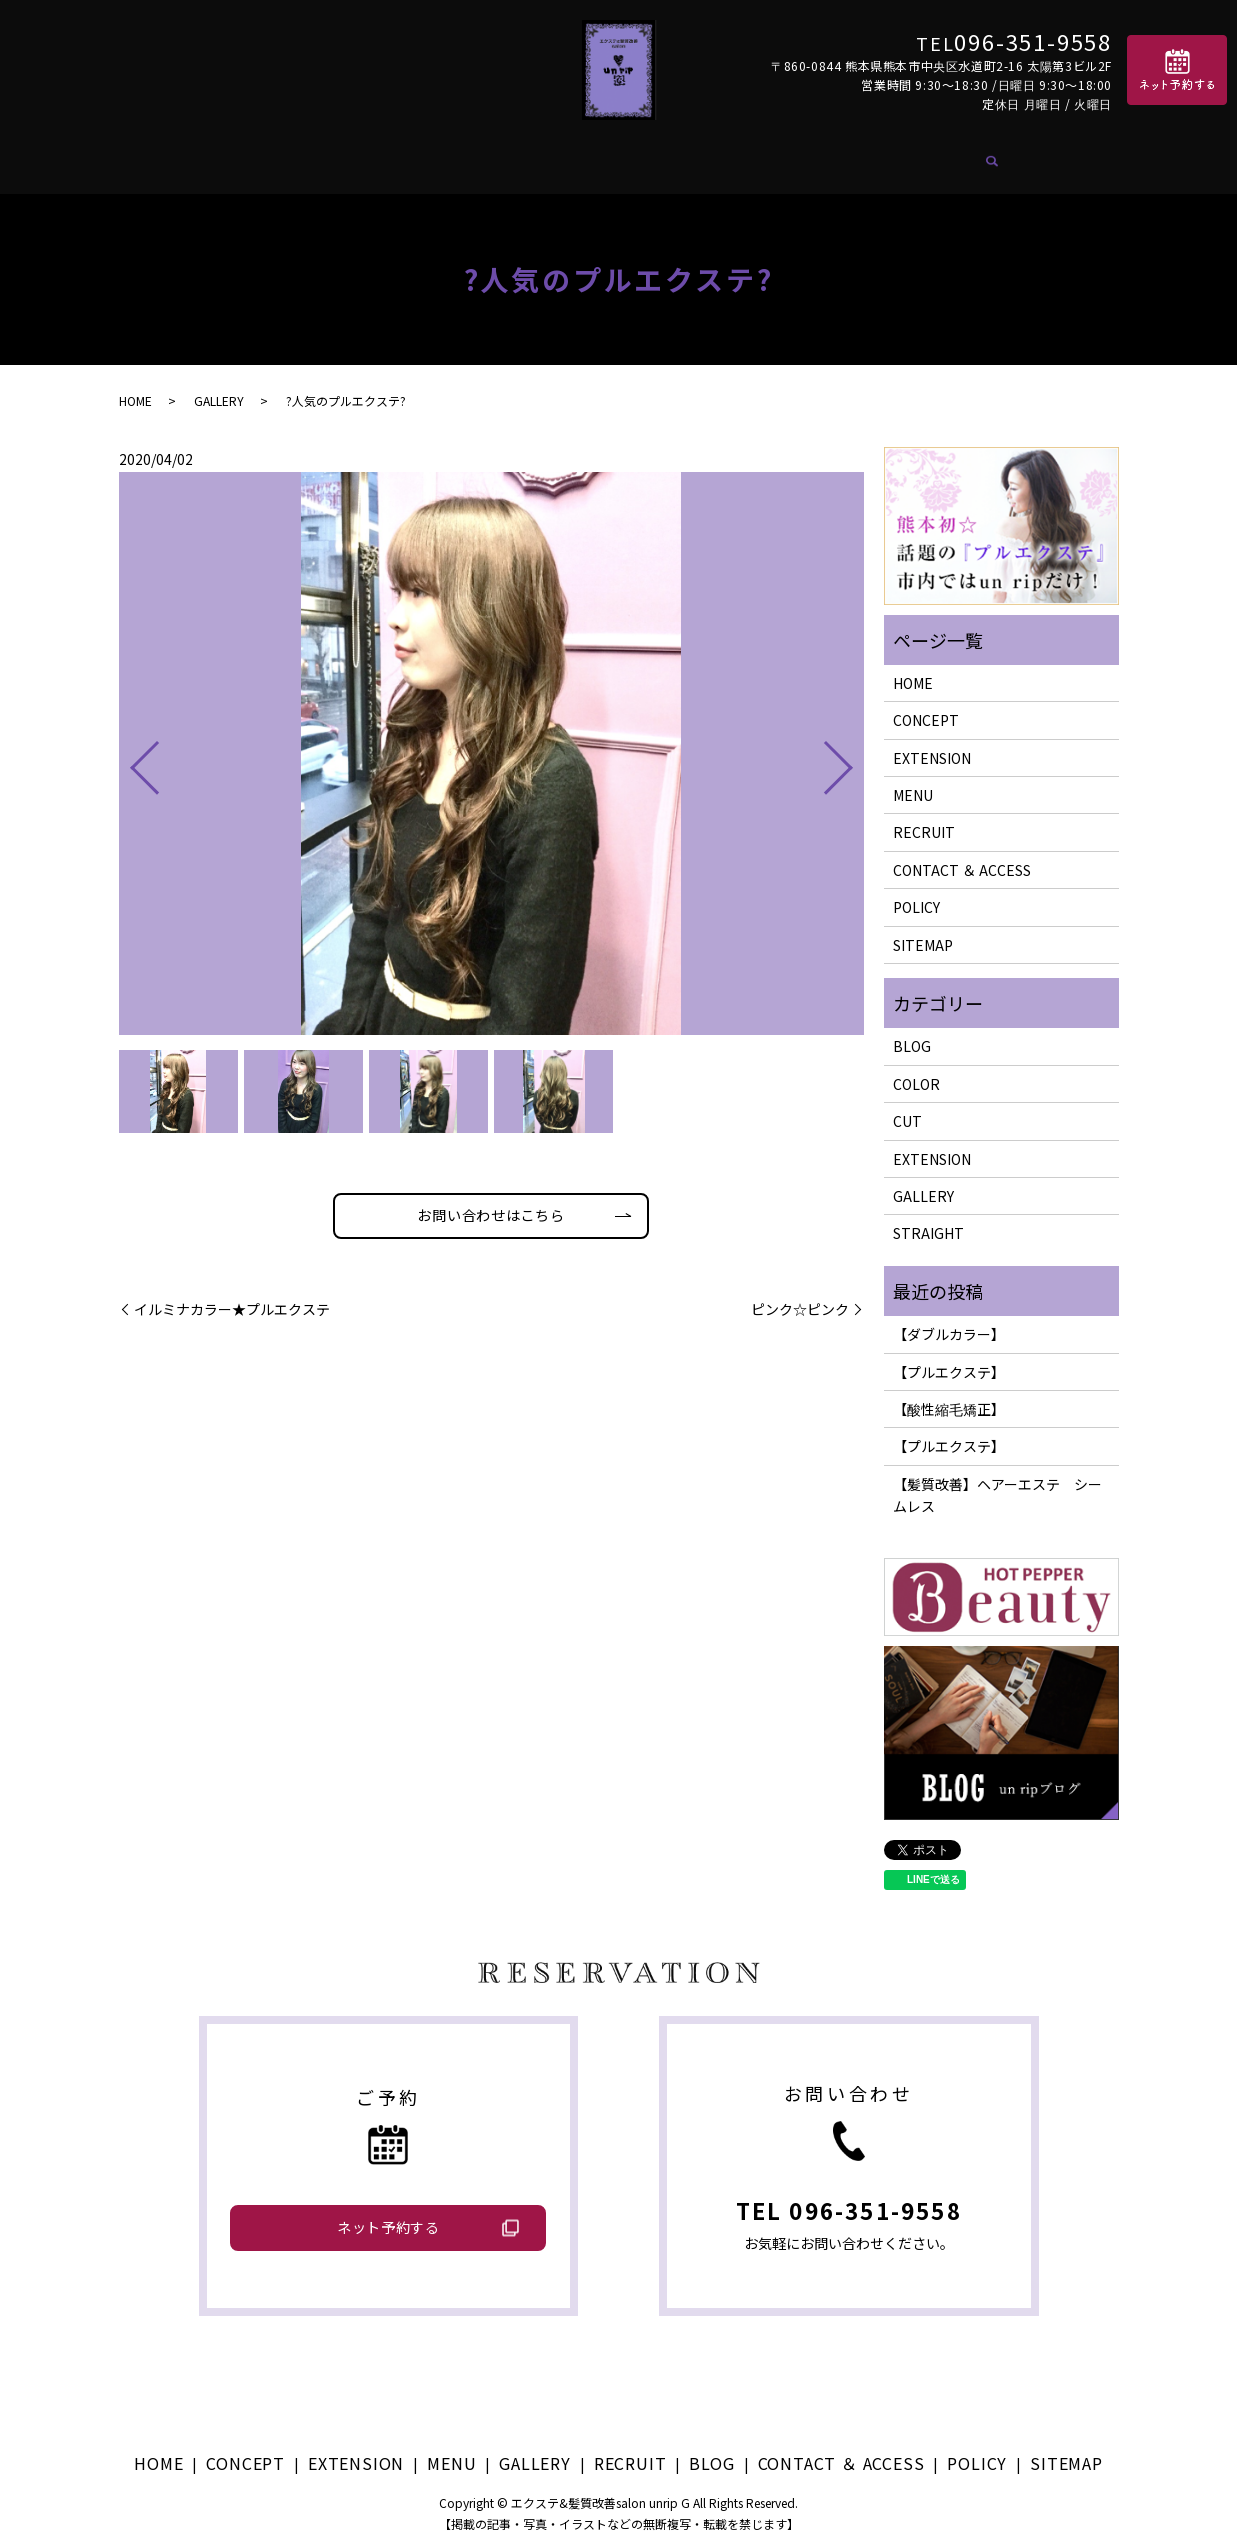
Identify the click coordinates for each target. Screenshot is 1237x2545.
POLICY (916, 896)
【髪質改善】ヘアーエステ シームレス (997, 1483)
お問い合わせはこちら (491, 1206)
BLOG (785, 158)
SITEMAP (923, 933)
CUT (907, 1110)
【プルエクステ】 (949, 1360)
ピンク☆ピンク (800, 1302)
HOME (224, 158)
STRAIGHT (928, 1222)
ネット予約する (389, 2216)
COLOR (916, 1072)
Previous (128, 748)
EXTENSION (424, 158)
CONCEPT (312, 158)
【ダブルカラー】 (949, 1323)
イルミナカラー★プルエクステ (232, 1302)
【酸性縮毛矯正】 (949, 1397)
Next (855, 748)
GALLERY (606, 158)
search (1033, 159)
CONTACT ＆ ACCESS (919, 158)
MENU (522, 158)
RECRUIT (703, 158)
